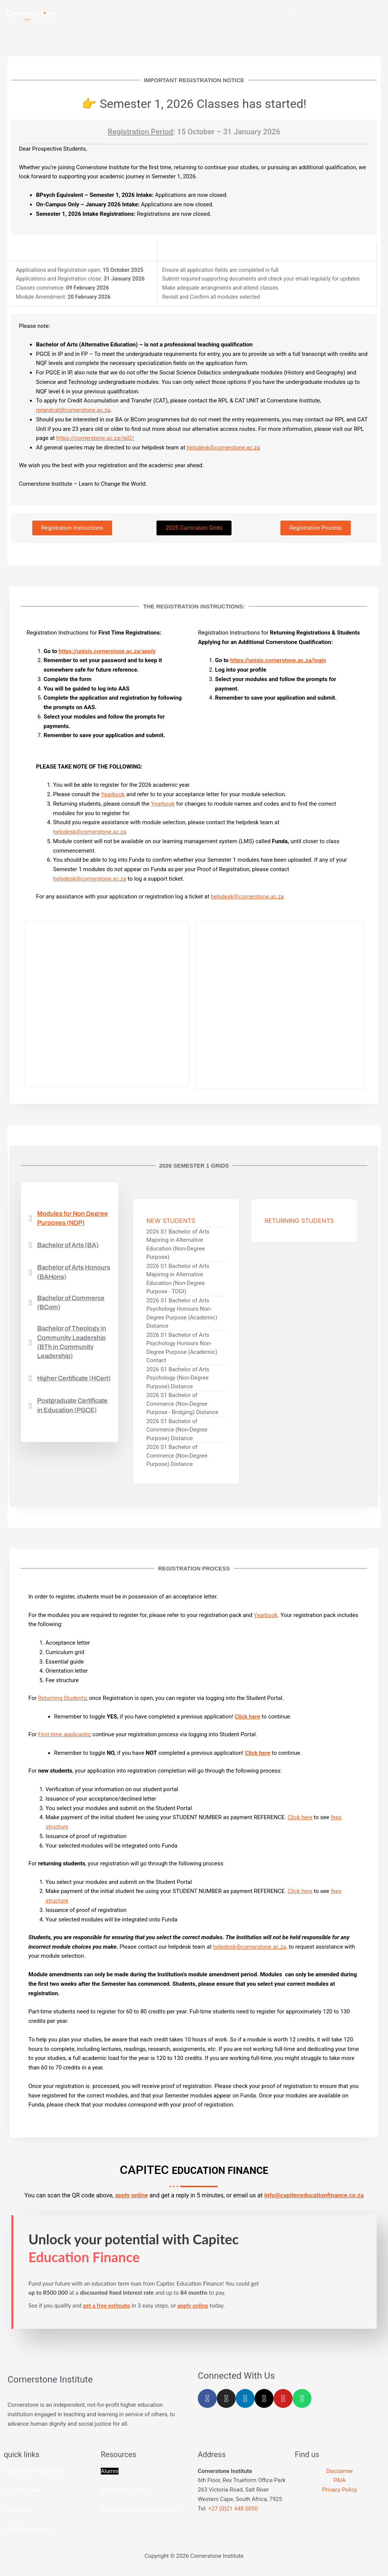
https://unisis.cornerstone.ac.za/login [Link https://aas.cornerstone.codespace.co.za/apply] (278, 662)
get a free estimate (106, 2307)
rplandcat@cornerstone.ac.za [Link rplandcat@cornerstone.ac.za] (73, 412)
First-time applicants (64, 1736)
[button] (291, 11)
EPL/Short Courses (28, 2530)
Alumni (110, 2472)
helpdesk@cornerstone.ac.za (223, 449)
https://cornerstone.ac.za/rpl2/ (95, 440)
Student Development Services (139, 2511)
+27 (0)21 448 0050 (233, 2510)
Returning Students (62, 1700)
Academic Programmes (33, 2472)
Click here (300, 1819)
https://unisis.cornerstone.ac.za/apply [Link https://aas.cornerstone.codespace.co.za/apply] (107, 652)
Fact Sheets (18, 2511)
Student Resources (125, 2492)
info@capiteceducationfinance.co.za (314, 2196)
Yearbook (113, 796)
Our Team (28, 2492)
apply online (131, 2196)
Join (10, 2492)
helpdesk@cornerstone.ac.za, (251, 1948)
